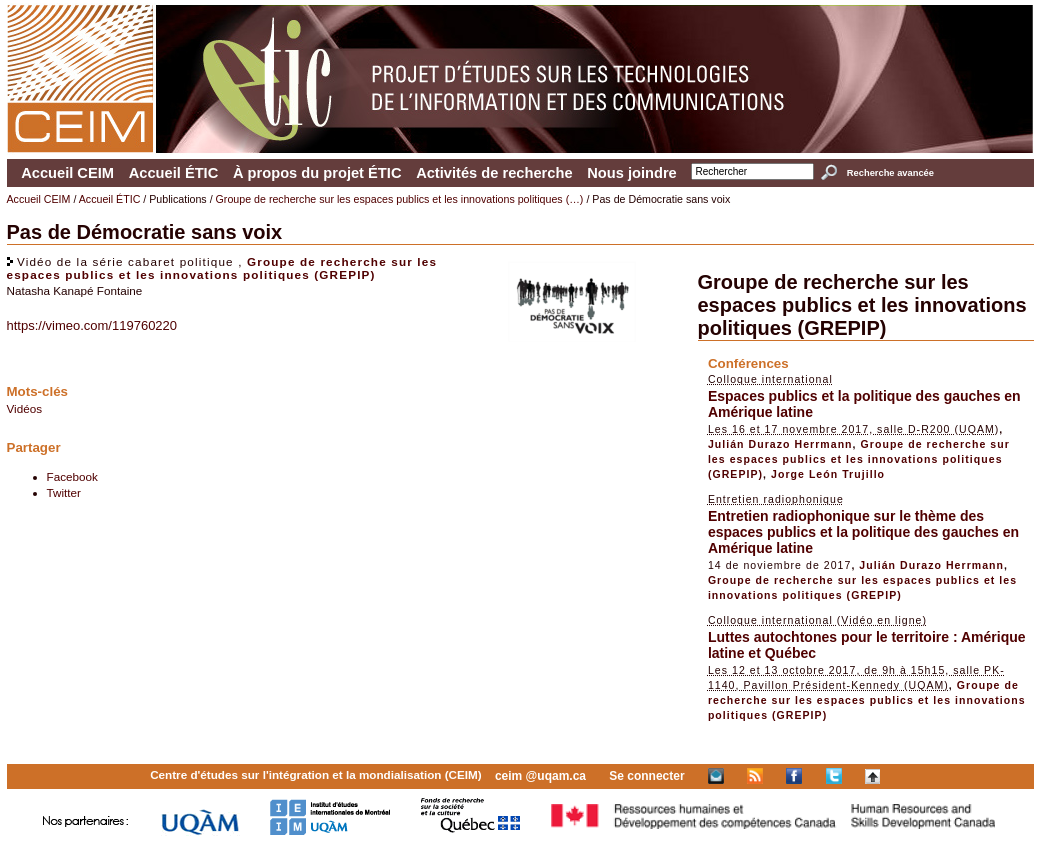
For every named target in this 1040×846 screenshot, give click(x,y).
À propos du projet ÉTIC (317, 173)
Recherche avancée (890, 173)
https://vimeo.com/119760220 (92, 325)
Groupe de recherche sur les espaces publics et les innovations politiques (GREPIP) (222, 268)
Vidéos (25, 408)
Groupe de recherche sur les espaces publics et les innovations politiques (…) (400, 199)
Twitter (64, 492)
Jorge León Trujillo (828, 474)
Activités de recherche (494, 173)
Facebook (72, 476)
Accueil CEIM (67, 173)
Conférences (748, 363)
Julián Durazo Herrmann (780, 444)
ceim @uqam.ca (540, 776)
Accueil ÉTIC (174, 173)
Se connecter (646, 776)
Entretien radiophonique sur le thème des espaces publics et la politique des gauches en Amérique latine (863, 532)
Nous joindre (632, 173)
